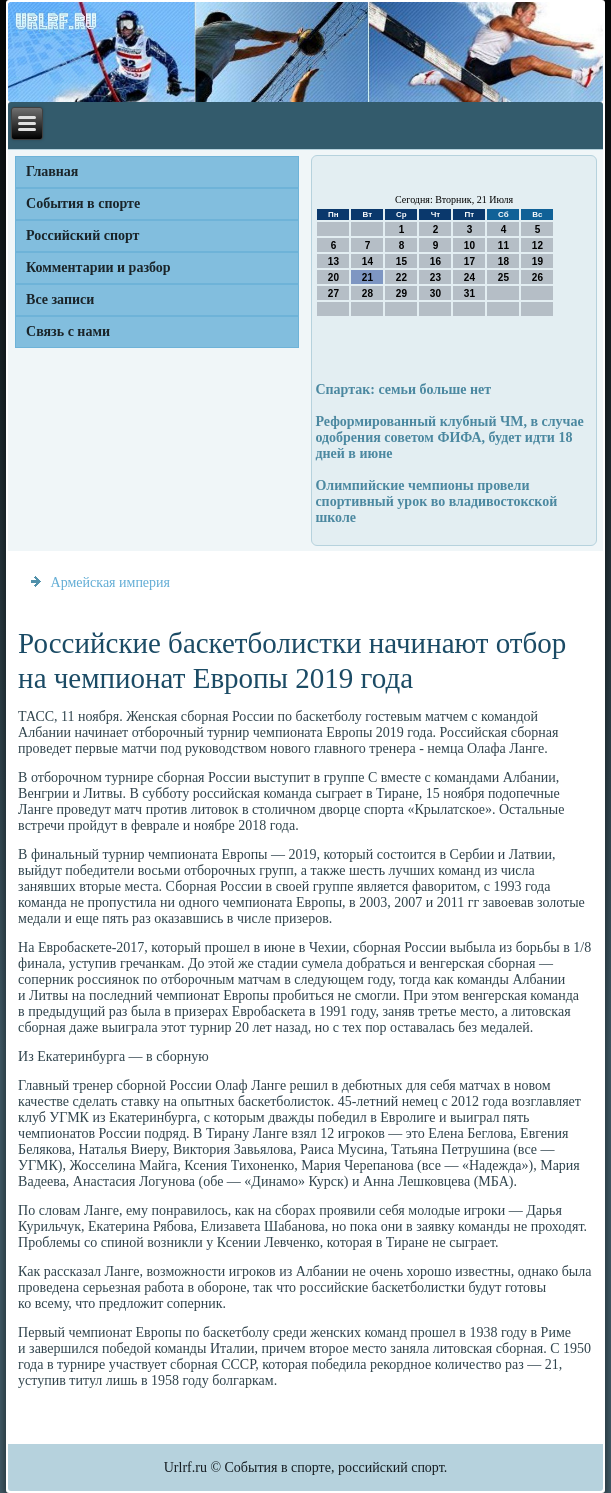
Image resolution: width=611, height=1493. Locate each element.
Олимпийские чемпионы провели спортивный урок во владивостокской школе (436, 501)
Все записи (60, 299)
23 (435, 277)
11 (503, 245)
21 (367, 277)
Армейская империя (110, 582)
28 (367, 293)
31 (469, 293)
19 (537, 261)
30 (435, 293)
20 (333, 277)
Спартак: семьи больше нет (403, 389)
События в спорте (83, 203)
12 (537, 245)
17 (469, 261)
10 (469, 245)
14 (367, 261)
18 (503, 261)
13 (333, 261)
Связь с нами (68, 331)
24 (469, 277)
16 (435, 261)
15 (401, 261)
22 (401, 277)
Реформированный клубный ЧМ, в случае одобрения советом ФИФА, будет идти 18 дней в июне (449, 437)
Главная (52, 171)
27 (333, 293)
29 (401, 293)
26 (537, 277)
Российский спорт (82, 235)
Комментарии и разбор (98, 267)
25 (503, 277)
